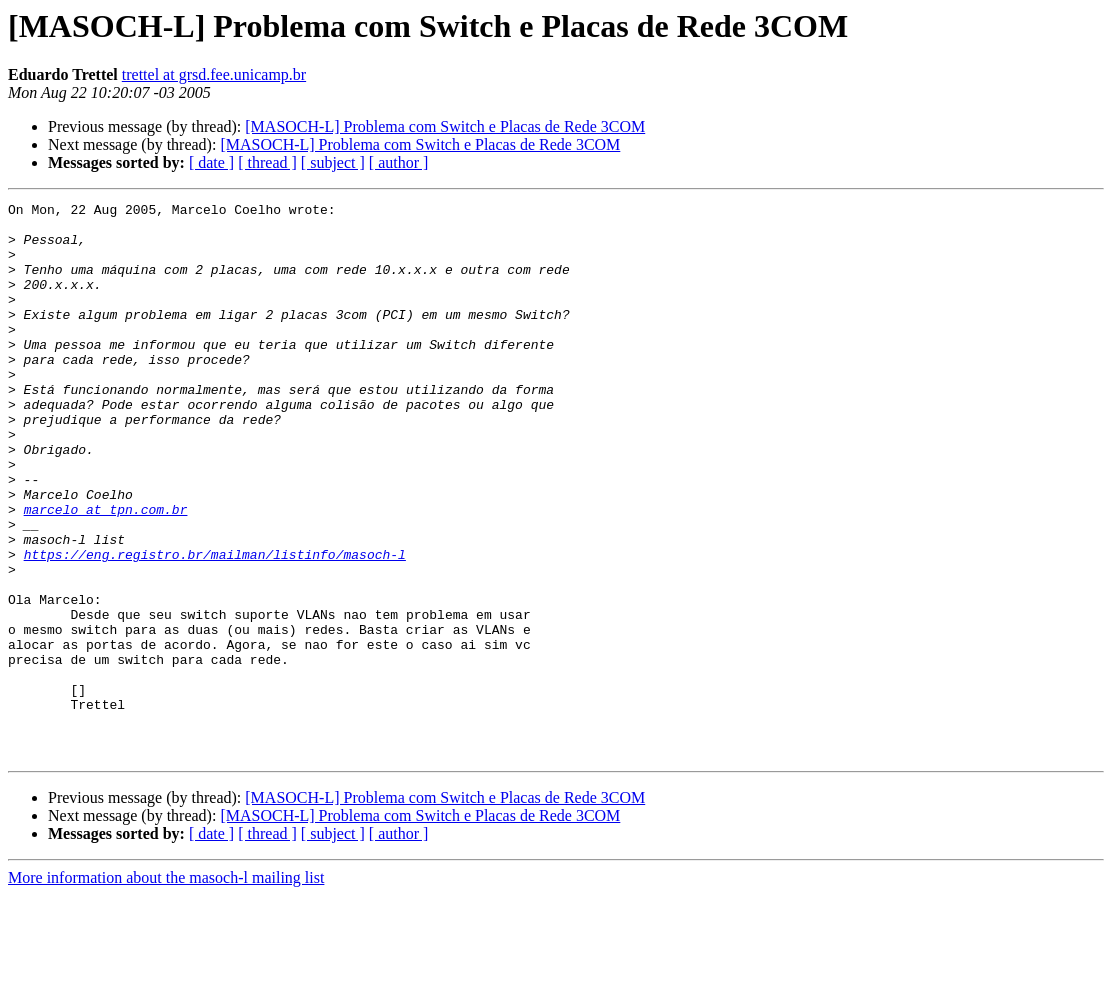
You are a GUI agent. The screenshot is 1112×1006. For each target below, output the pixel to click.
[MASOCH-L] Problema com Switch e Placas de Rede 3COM (445, 126)
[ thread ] (267, 162)
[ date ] (211, 162)
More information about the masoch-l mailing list (166, 988)
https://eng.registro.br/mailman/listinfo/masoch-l (215, 626)
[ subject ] (333, 162)
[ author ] (399, 162)
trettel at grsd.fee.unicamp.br (214, 74)
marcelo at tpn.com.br (106, 572)
